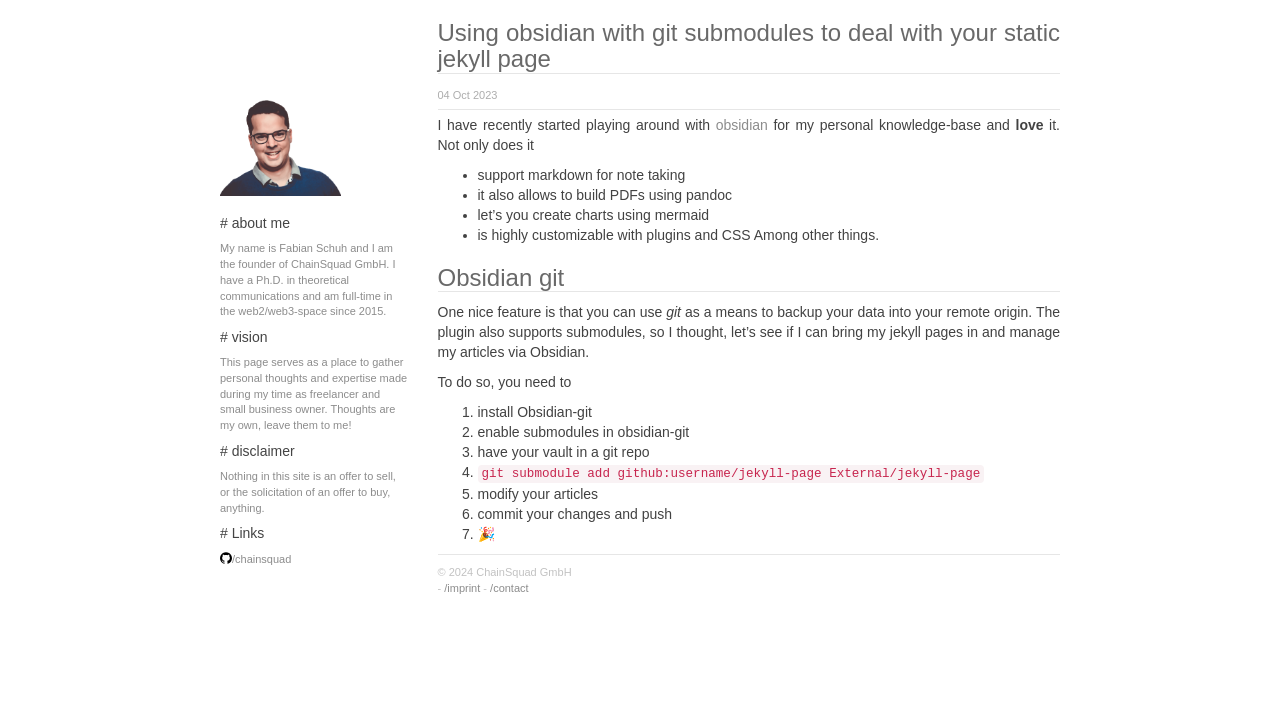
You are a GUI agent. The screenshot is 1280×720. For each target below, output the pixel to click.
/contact (509, 588)
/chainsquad (261, 559)
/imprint (462, 588)
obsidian (742, 125)
